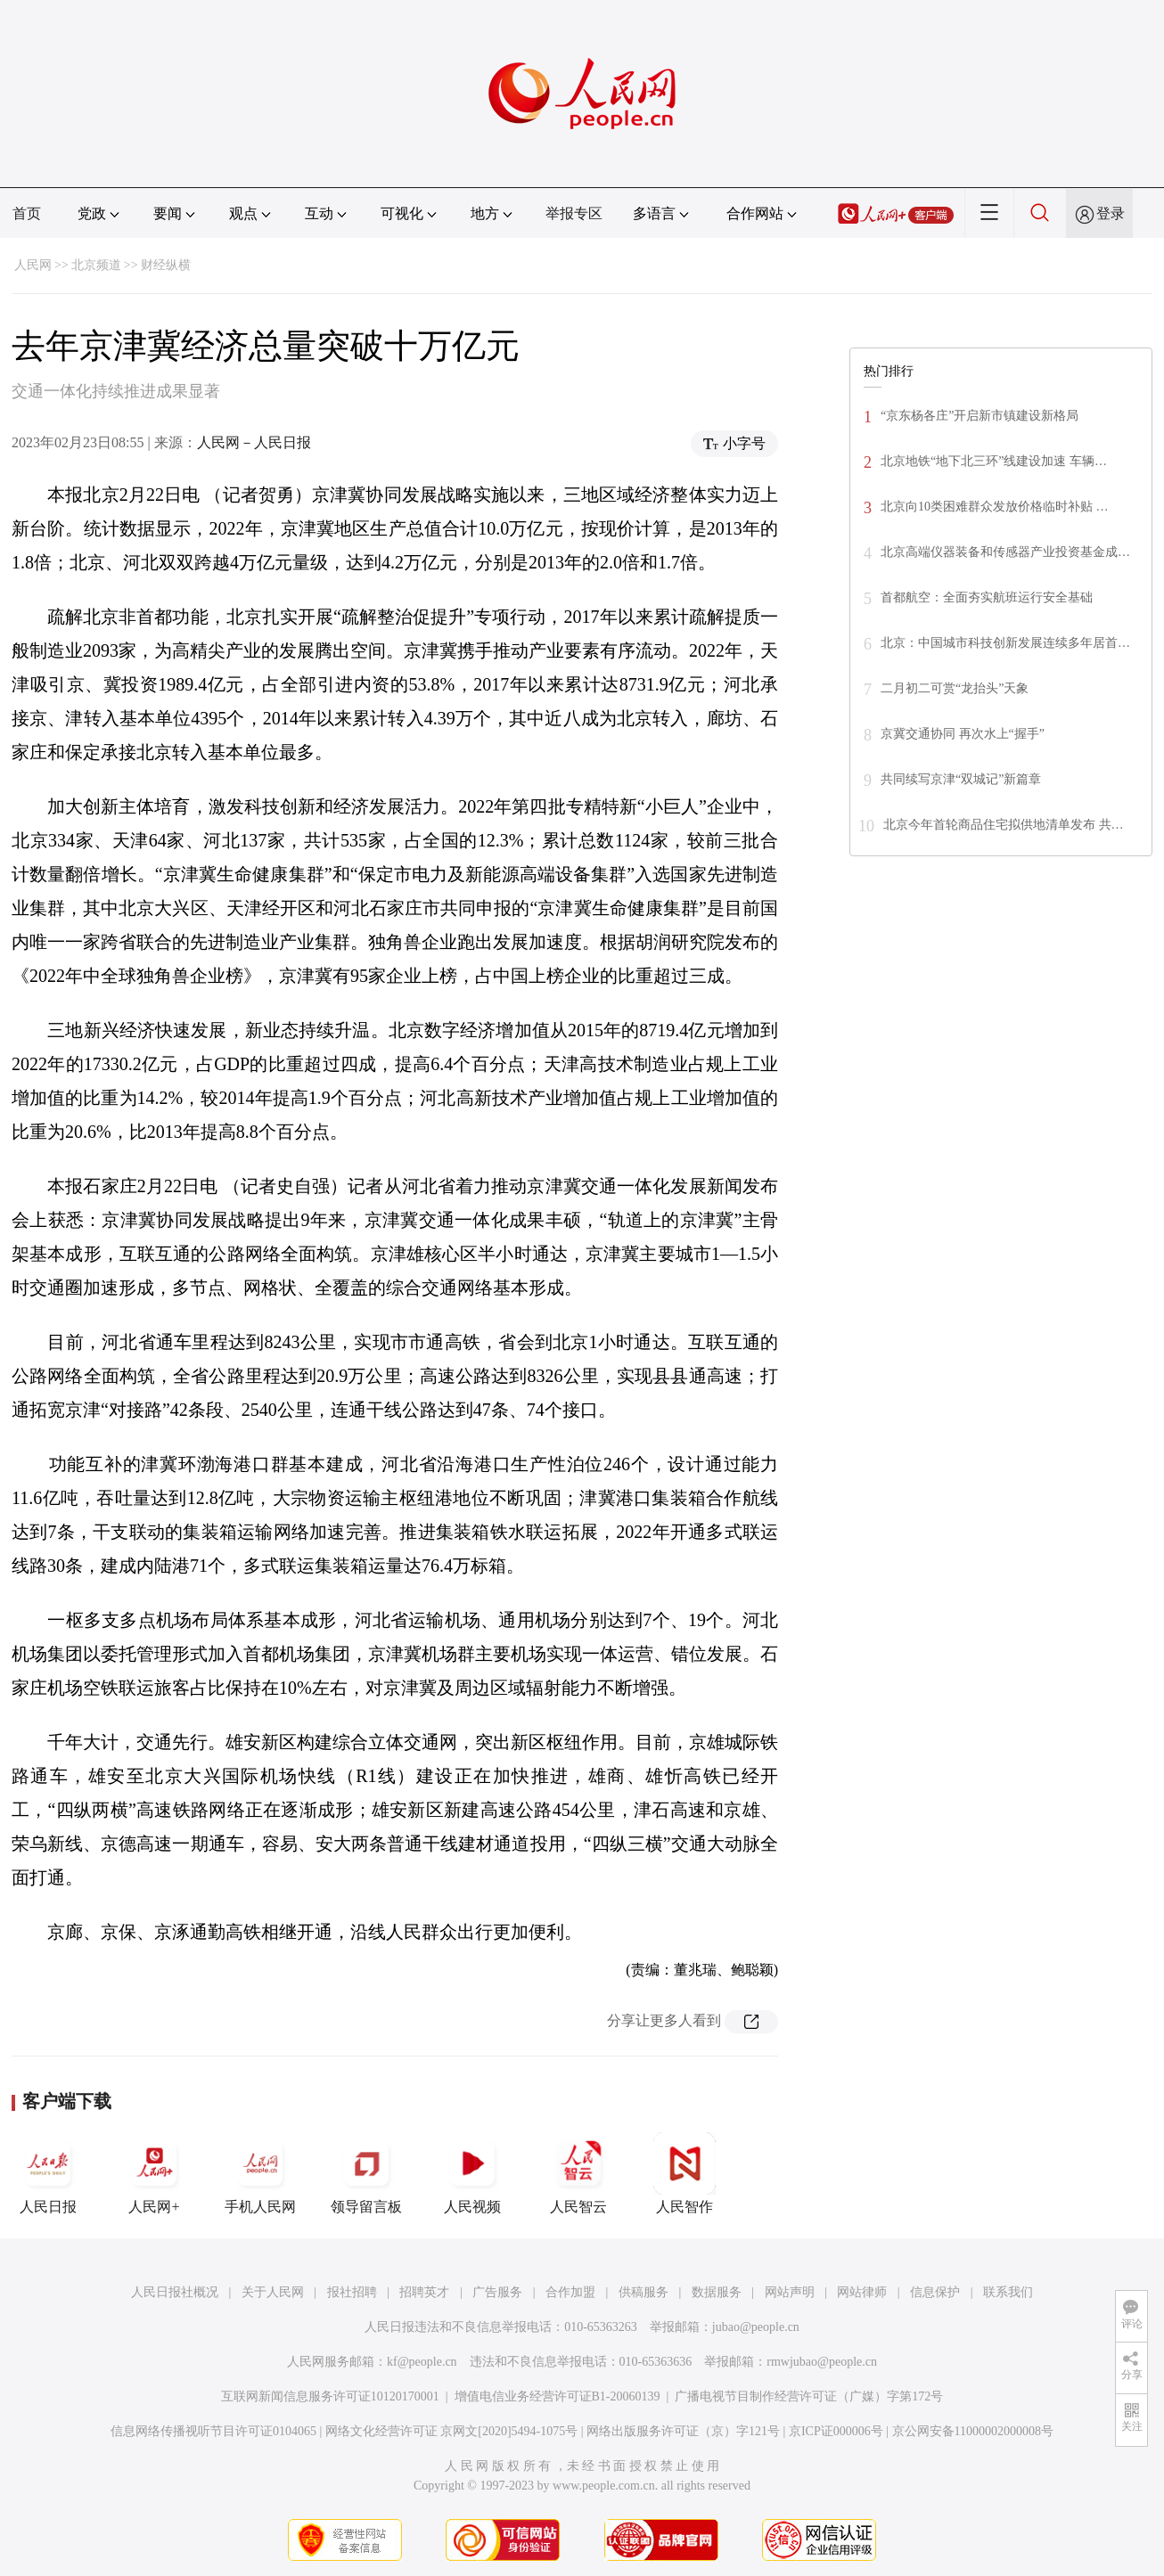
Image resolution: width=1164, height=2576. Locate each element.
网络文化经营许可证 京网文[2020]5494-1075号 (451, 2431)
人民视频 (472, 2173)
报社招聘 (352, 2292)
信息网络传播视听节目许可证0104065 (213, 2431)
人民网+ (154, 2173)
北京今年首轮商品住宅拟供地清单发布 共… (1003, 824)
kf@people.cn (422, 2361)
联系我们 (1008, 2292)
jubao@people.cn (755, 2327)
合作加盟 (570, 2292)
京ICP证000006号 (836, 2431)
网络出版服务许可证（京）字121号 (683, 2431)
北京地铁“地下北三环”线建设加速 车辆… (994, 461)
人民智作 (684, 2173)
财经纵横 (166, 265)
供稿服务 (643, 2292)
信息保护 (935, 2292)
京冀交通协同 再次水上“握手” (963, 733)
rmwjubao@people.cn (821, 2361)
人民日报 (48, 2173)
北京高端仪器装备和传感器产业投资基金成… (1005, 552)
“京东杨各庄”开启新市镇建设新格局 (979, 415)
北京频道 (96, 265)
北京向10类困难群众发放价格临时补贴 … (995, 506)
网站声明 (790, 2292)
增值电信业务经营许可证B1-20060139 (557, 2396)
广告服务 (497, 2292)
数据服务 (717, 2292)
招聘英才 (424, 2292)
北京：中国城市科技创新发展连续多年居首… (1005, 643)
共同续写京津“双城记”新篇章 (961, 779)
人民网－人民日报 (254, 442)
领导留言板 (366, 2173)
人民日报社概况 (174, 2292)
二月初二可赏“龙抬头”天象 (955, 688)
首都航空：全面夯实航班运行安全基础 (987, 597)
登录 (1110, 213)
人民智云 (578, 2173)
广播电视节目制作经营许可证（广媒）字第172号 (809, 2396)
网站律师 (862, 2292)
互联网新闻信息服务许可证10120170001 (330, 2396)
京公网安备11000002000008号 (972, 2431)
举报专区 (573, 213)
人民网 (33, 265)
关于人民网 (273, 2292)
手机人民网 (260, 2173)
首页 (26, 213)
